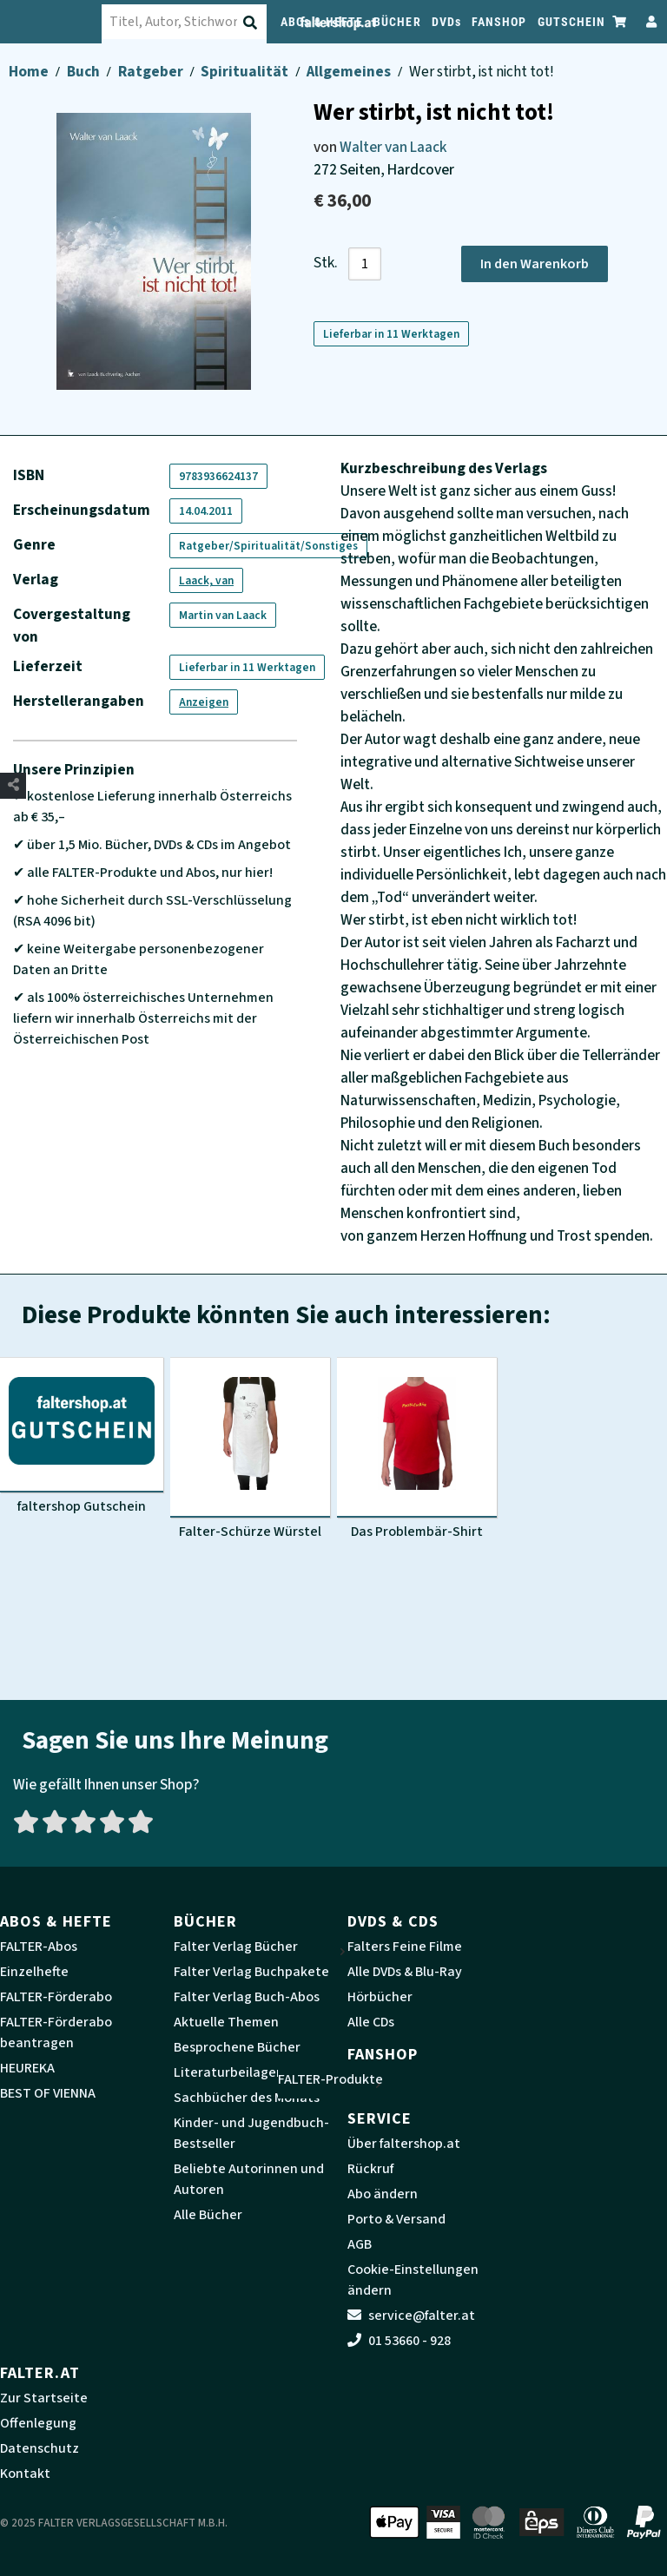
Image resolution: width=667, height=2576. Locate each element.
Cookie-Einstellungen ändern (413, 2280)
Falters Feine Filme (404, 1946)
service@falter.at (411, 2315)
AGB (359, 2244)
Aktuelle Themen (226, 2022)
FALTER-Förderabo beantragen (56, 2032)
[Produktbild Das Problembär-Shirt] (417, 1449)
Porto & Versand (396, 2219)
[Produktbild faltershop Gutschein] (81, 1436)
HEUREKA (27, 2068)
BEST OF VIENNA (48, 2093)
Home (30, 71)
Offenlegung (38, 2423)
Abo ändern (382, 2194)
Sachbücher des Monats (247, 2097)
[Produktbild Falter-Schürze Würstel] (250, 1449)
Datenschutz (39, 2448)
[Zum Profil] (648, 21)
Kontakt (25, 2473)
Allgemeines (350, 71)
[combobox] (203, 21)
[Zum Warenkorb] (620, 21)
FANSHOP (499, 22)
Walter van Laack (393, 147)
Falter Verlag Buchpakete (251, 1971)
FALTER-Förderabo (56, 1996)
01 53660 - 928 (399, 2340)
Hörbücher (380, 1996)
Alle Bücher (208, 2214)
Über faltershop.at (403, 2143)
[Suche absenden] (271, 22)
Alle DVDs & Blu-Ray (404, 1971)
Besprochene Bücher (237, 2047)
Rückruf (370, 2168)
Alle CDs (370, 2022)
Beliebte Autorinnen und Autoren (249, 2179)
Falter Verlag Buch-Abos (247, 1996)
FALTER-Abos (38, 1946)
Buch (84, 71)
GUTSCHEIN (572, 22)
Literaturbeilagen (229, 2072)
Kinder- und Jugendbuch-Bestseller (251, 2133)
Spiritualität (246, 71)
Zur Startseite (44, 2398)
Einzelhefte (34, 1971)
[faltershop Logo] (60, 21)
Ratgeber (152, 71)
